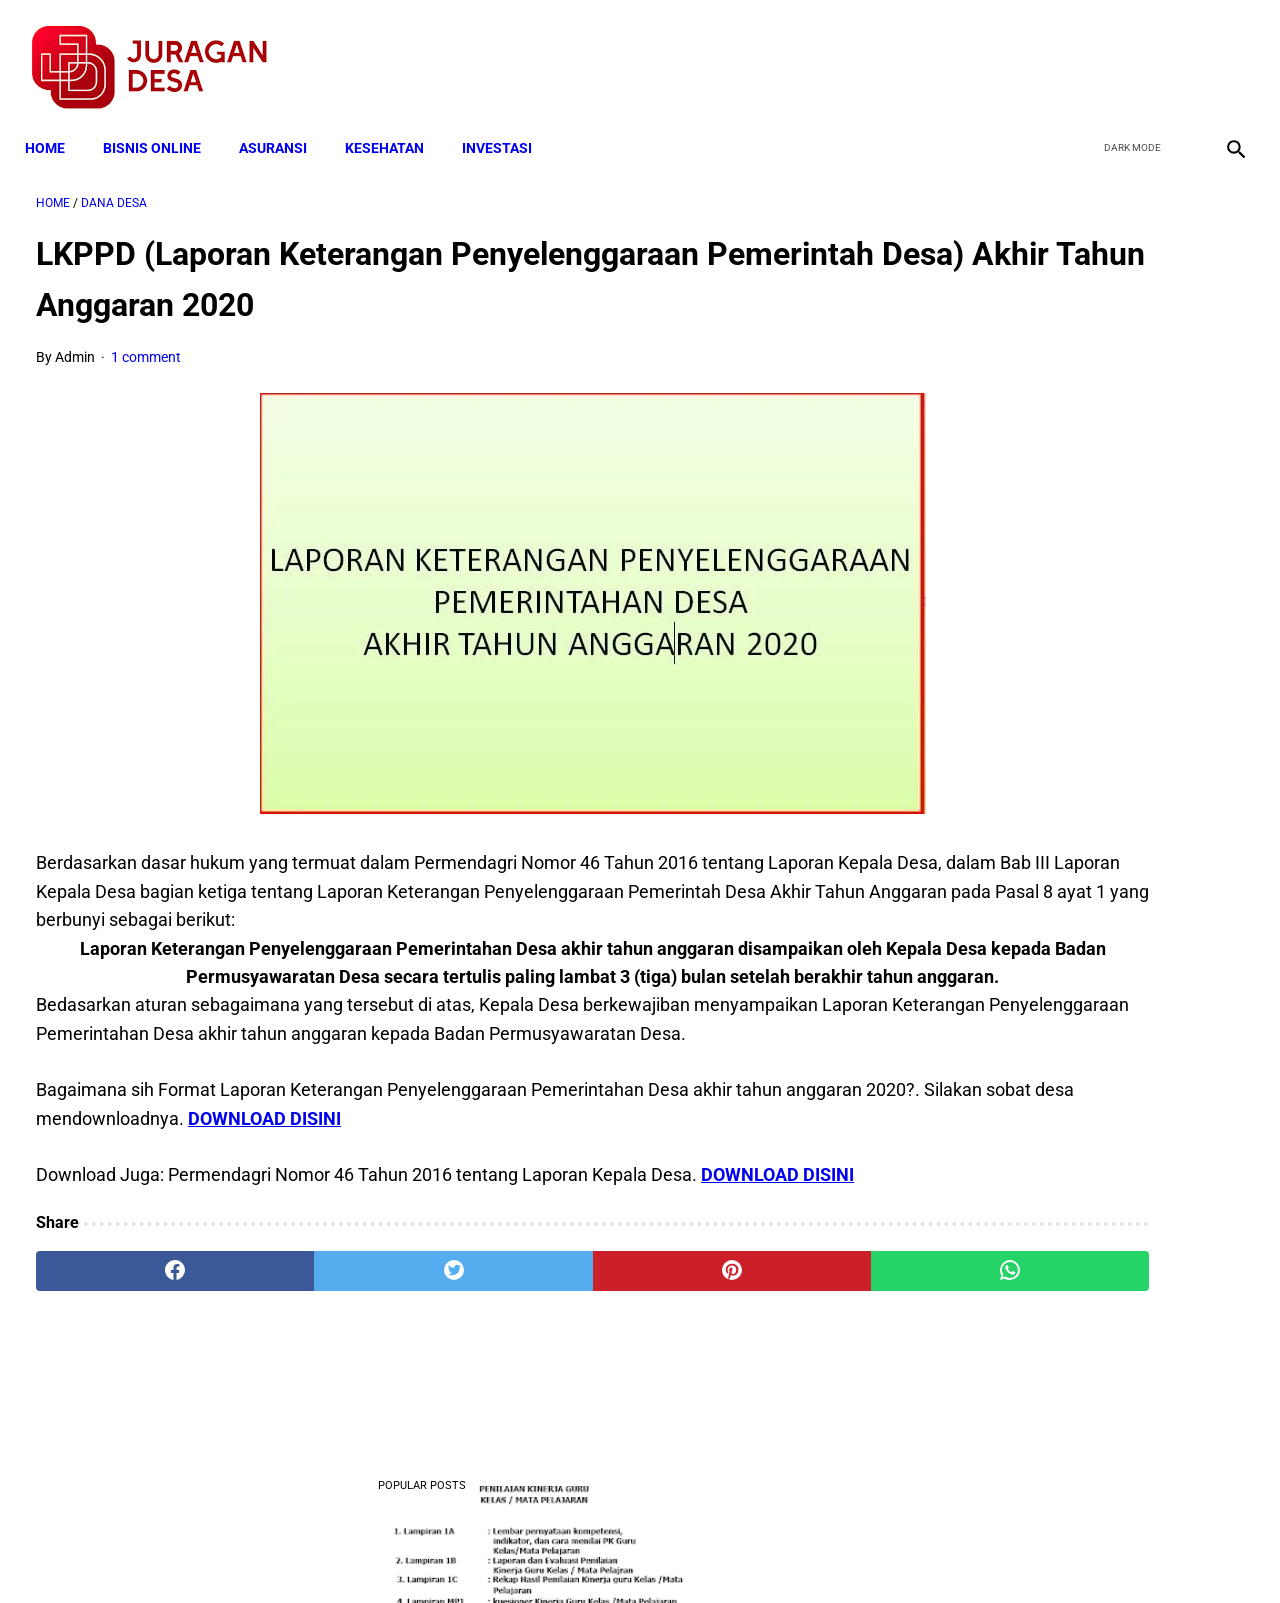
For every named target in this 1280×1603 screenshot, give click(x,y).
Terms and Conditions (403, 1552)
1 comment (146, 342)
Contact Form (795, 1552)
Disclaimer (629, 1552)
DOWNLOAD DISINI (556, 1187)
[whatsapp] (745, 1369)
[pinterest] (543, 1369)
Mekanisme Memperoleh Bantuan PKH (1074, 770)
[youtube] (1175, 51)
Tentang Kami (901, 1552)
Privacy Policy (534, 1552)
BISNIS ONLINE (163, 122)
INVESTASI (508, 122)
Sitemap (706, 1552)
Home (56, 122)
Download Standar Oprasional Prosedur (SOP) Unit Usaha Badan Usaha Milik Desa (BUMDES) (1076, 1268)
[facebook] (1081, 51)
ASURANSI (284, 122)
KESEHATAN (395, 122)
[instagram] (1222, 51)
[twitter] (1128, 51)
